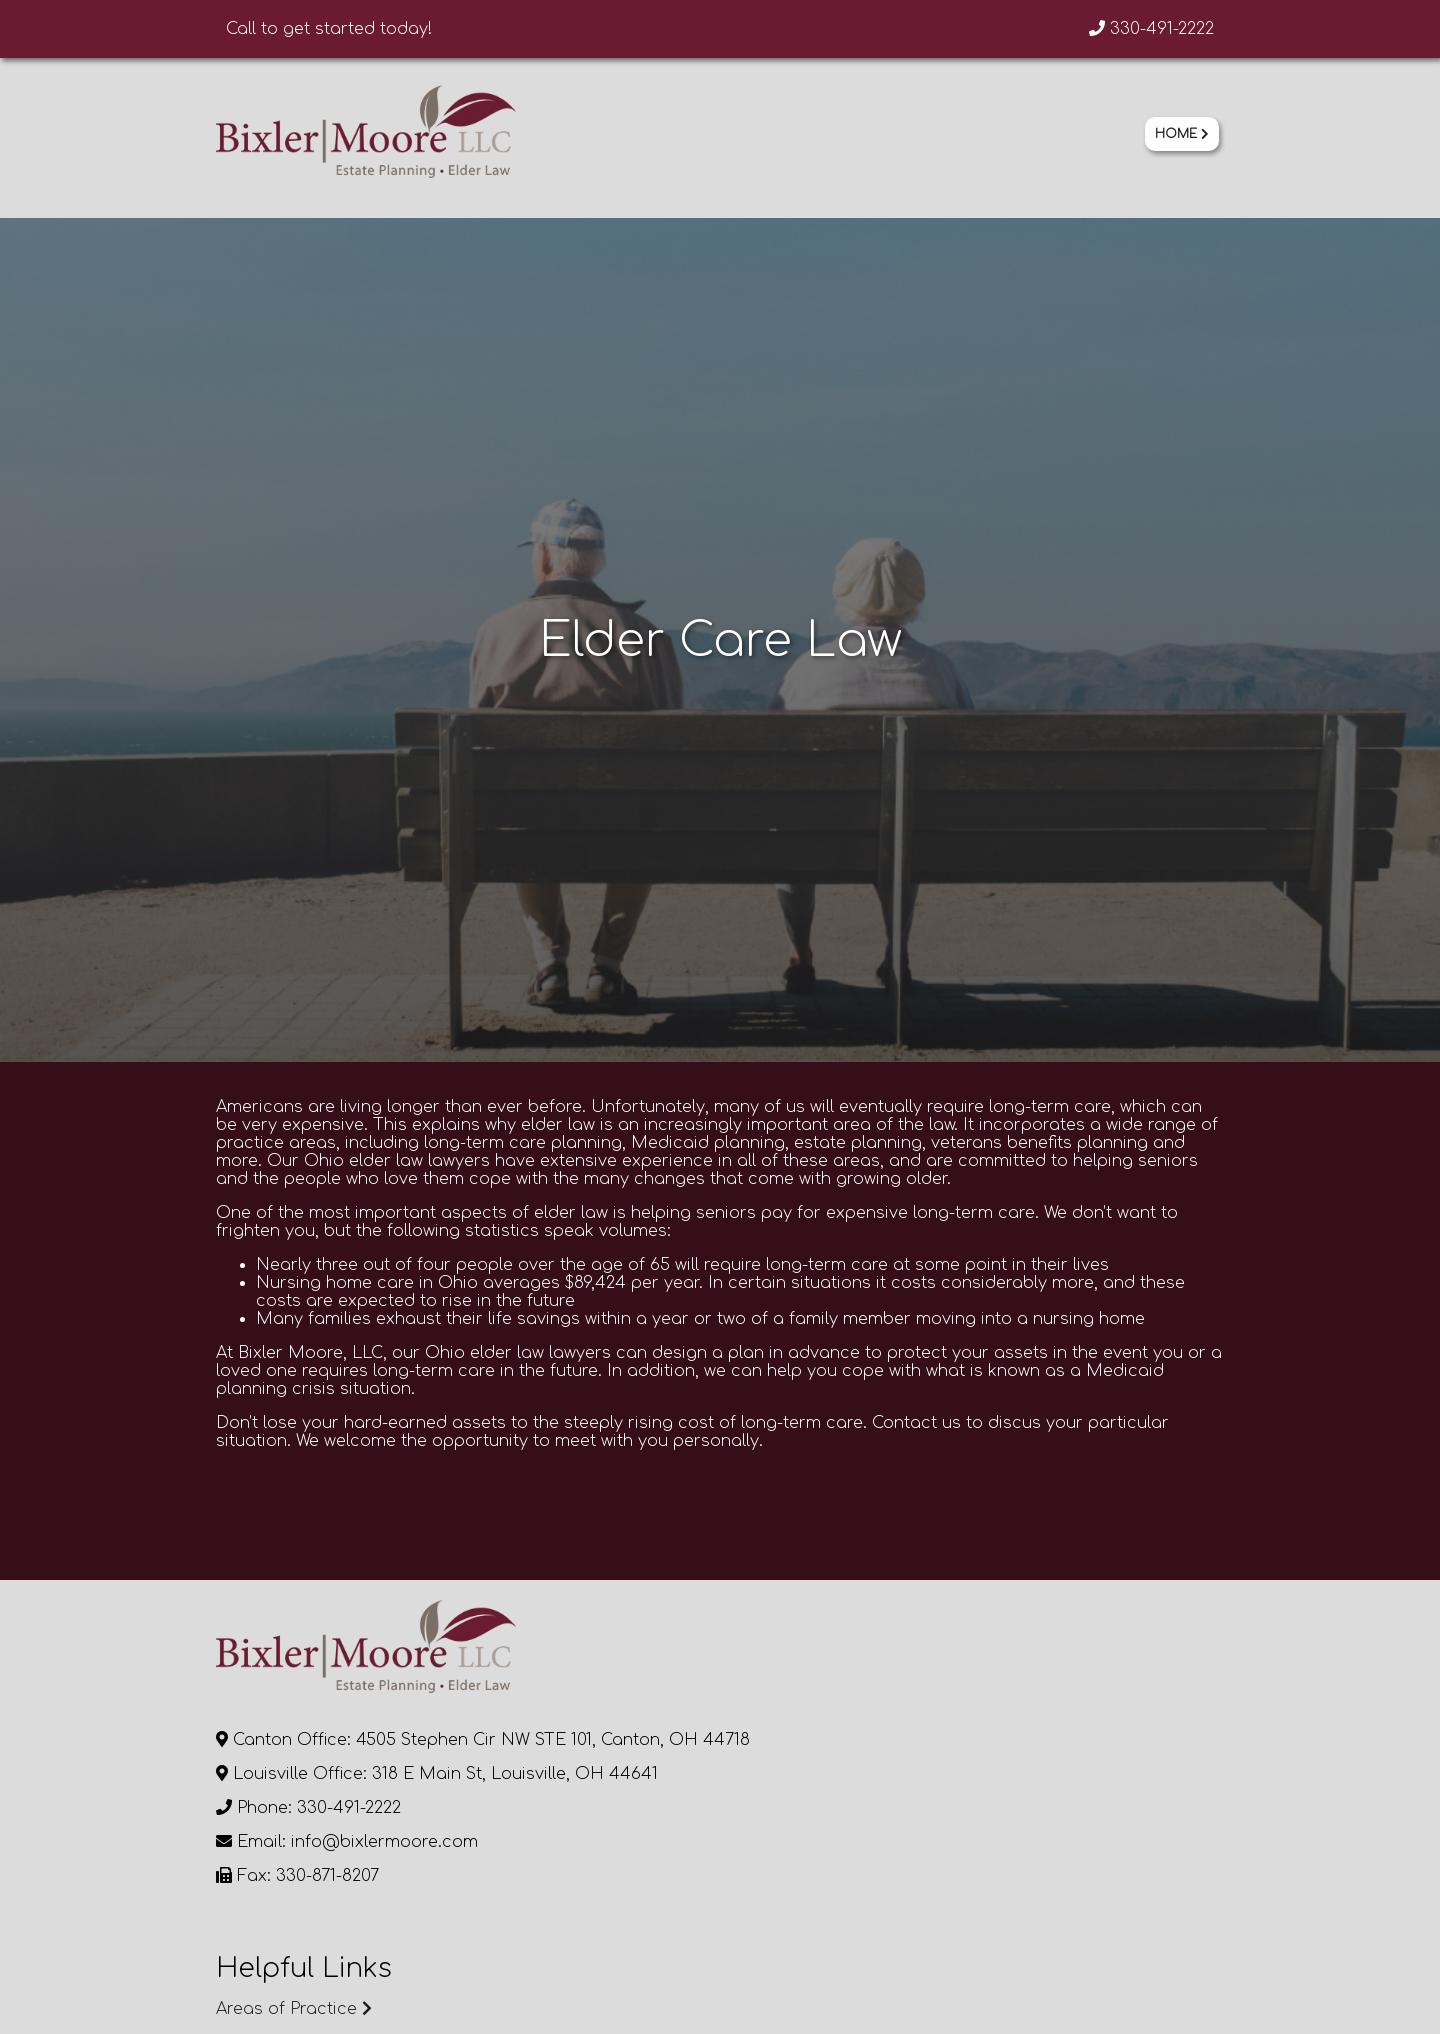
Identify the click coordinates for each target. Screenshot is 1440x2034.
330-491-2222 (1151, 29)
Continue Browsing (374, 1677)
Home (1182, 134)
